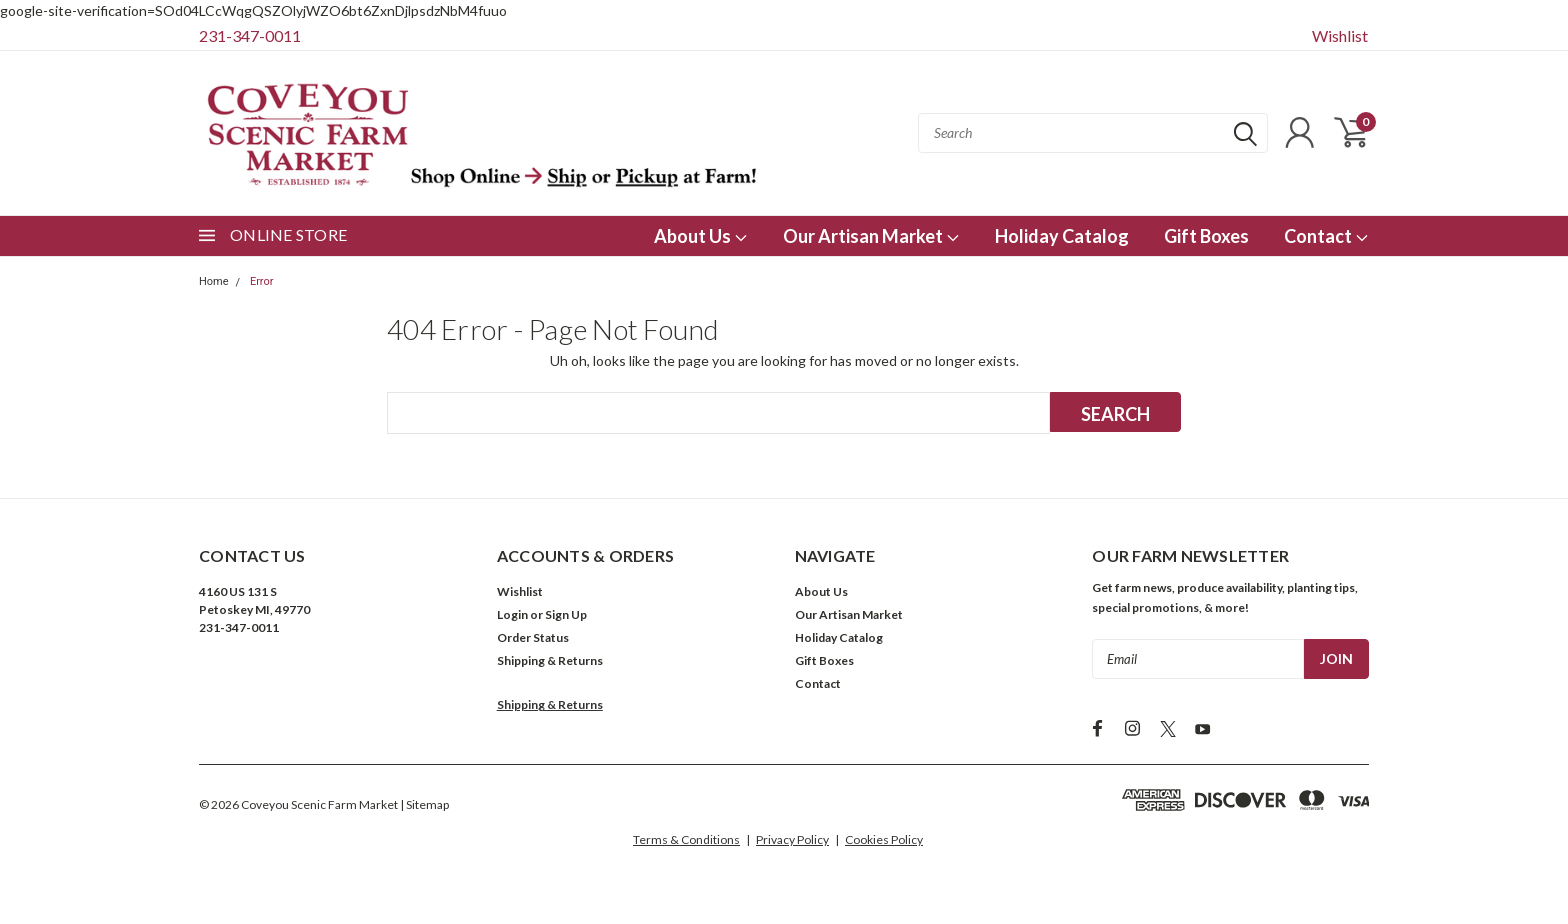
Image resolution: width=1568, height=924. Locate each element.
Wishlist (1340, 35)
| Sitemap (424, 804)
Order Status (533, 637)
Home (214, 281)
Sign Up (566, 614)
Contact (1326, 236)
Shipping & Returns (550, 660)
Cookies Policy (884, 839)
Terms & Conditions (686, 839)
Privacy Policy (792, 839)
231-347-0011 (250, 35)
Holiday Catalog (1062, 236)
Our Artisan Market (871, 236)
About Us (701, 236)
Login (512, 614)
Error (262, 281)
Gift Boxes (1206, 236)
